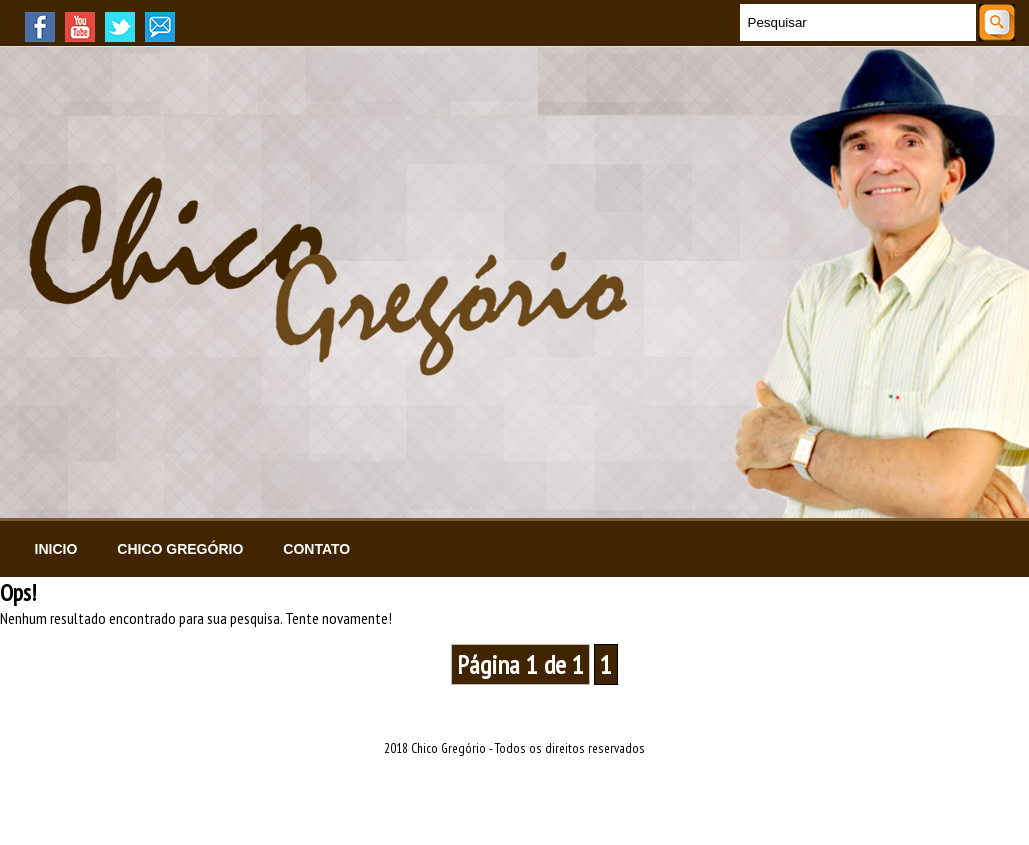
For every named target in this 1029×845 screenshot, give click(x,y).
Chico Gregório (180, 549)
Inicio (56, 549)
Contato (316, 549)
